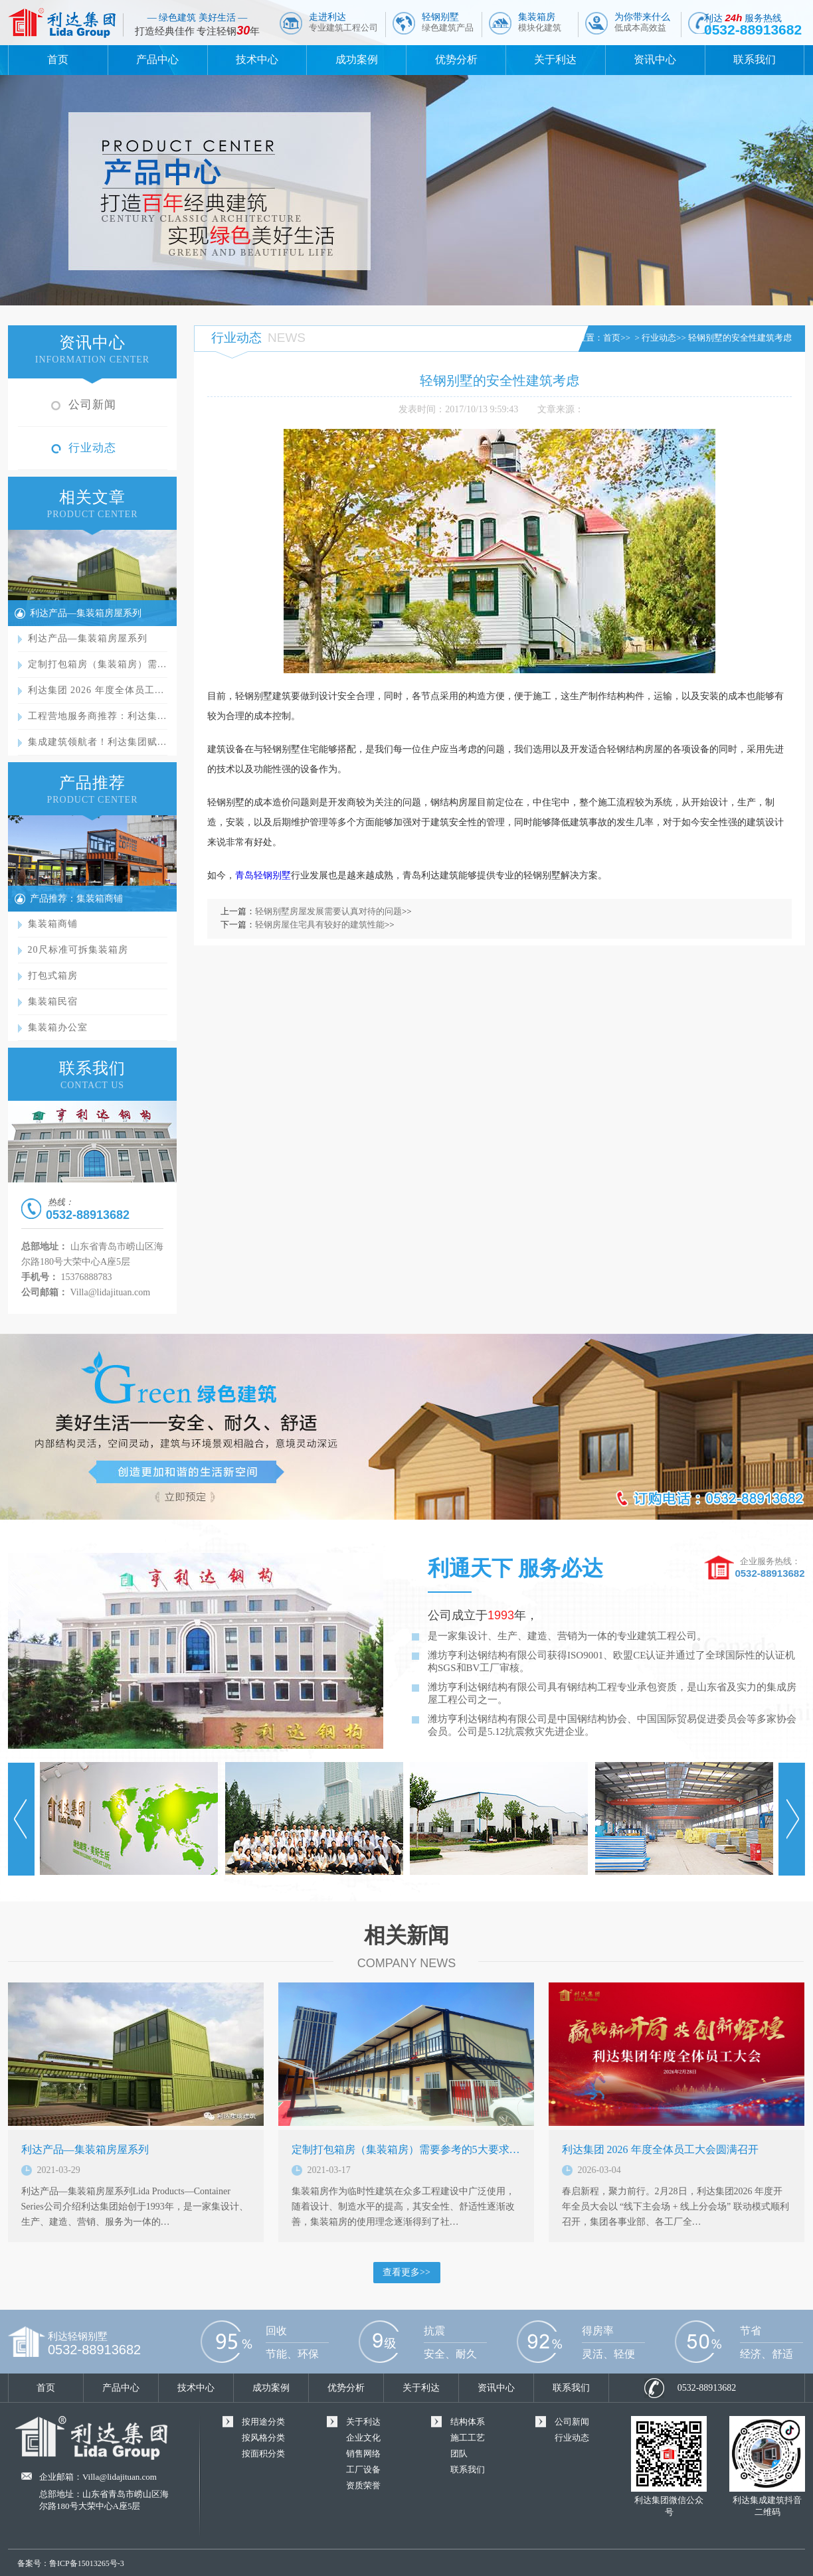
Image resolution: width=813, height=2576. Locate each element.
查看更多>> (406, 2272)
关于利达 (555, 59)
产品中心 (157, 59)
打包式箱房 (53, 976)
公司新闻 (92, 404)
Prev (21, 1819)
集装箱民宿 (53, 1001)
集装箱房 (539, 22)
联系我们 (754, 59)
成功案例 (356, 59)
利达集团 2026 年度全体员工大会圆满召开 (660, 2149)
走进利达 (343, 22)
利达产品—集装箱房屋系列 (85, 613)
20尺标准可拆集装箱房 (78, 950)
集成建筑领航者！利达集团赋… (97, 742)
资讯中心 (655, 59)
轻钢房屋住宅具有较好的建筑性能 (320, 924)
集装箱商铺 (53, 924)
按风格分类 (263, 2438)
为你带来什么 (642, 22)
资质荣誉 (363, 2485)
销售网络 (363, 2453)
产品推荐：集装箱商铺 (76, 899)
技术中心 (257, 59)
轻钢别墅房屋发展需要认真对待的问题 (328, 911)
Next (791, 1819)
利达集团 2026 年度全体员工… (96, 690)
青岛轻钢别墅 (263, 875)
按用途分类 (263, 2422)
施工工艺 (467, 2438)
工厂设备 (363, 2469)
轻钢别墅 (448, 22)
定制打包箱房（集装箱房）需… (97, 664)
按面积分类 (263, 2453)
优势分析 (456, 59)
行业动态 (92, 448)
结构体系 (467, 2422)
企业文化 (363, 2438)
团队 (459, 2453)
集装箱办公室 (58, 1027)
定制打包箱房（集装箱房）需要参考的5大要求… (406, 2149)
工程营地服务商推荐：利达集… (97, 716)
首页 (57, 59)
